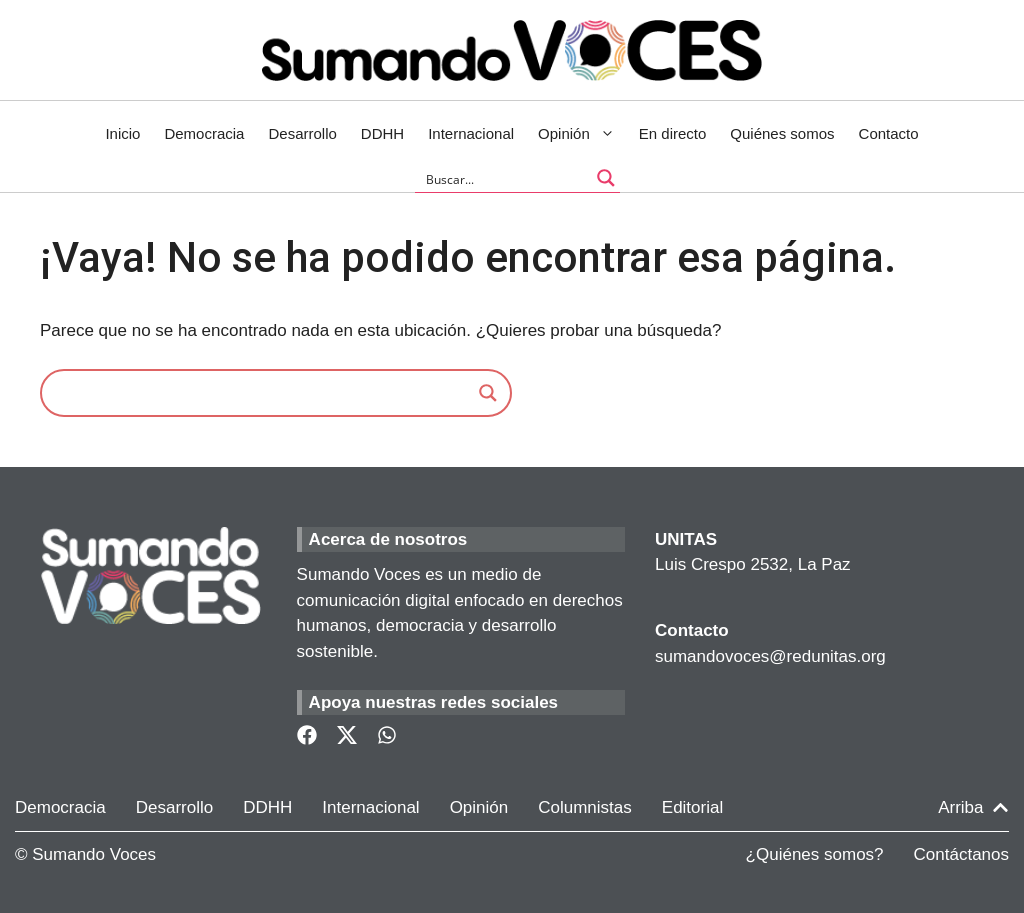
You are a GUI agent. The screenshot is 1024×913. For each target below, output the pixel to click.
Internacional (471, 133)
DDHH (382, 133)
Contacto (889, 133)
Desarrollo (302, 133)
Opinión (582, 134)
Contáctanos (961, 854)
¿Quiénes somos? (815, 854)
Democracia (204, 133)
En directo (673, 133)
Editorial (692, 807)
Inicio (122, 133)
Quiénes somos (782, 133)
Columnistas (585, 807)
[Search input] (504, 178)
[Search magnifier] (488, 393)
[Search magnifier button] (606, 178)
